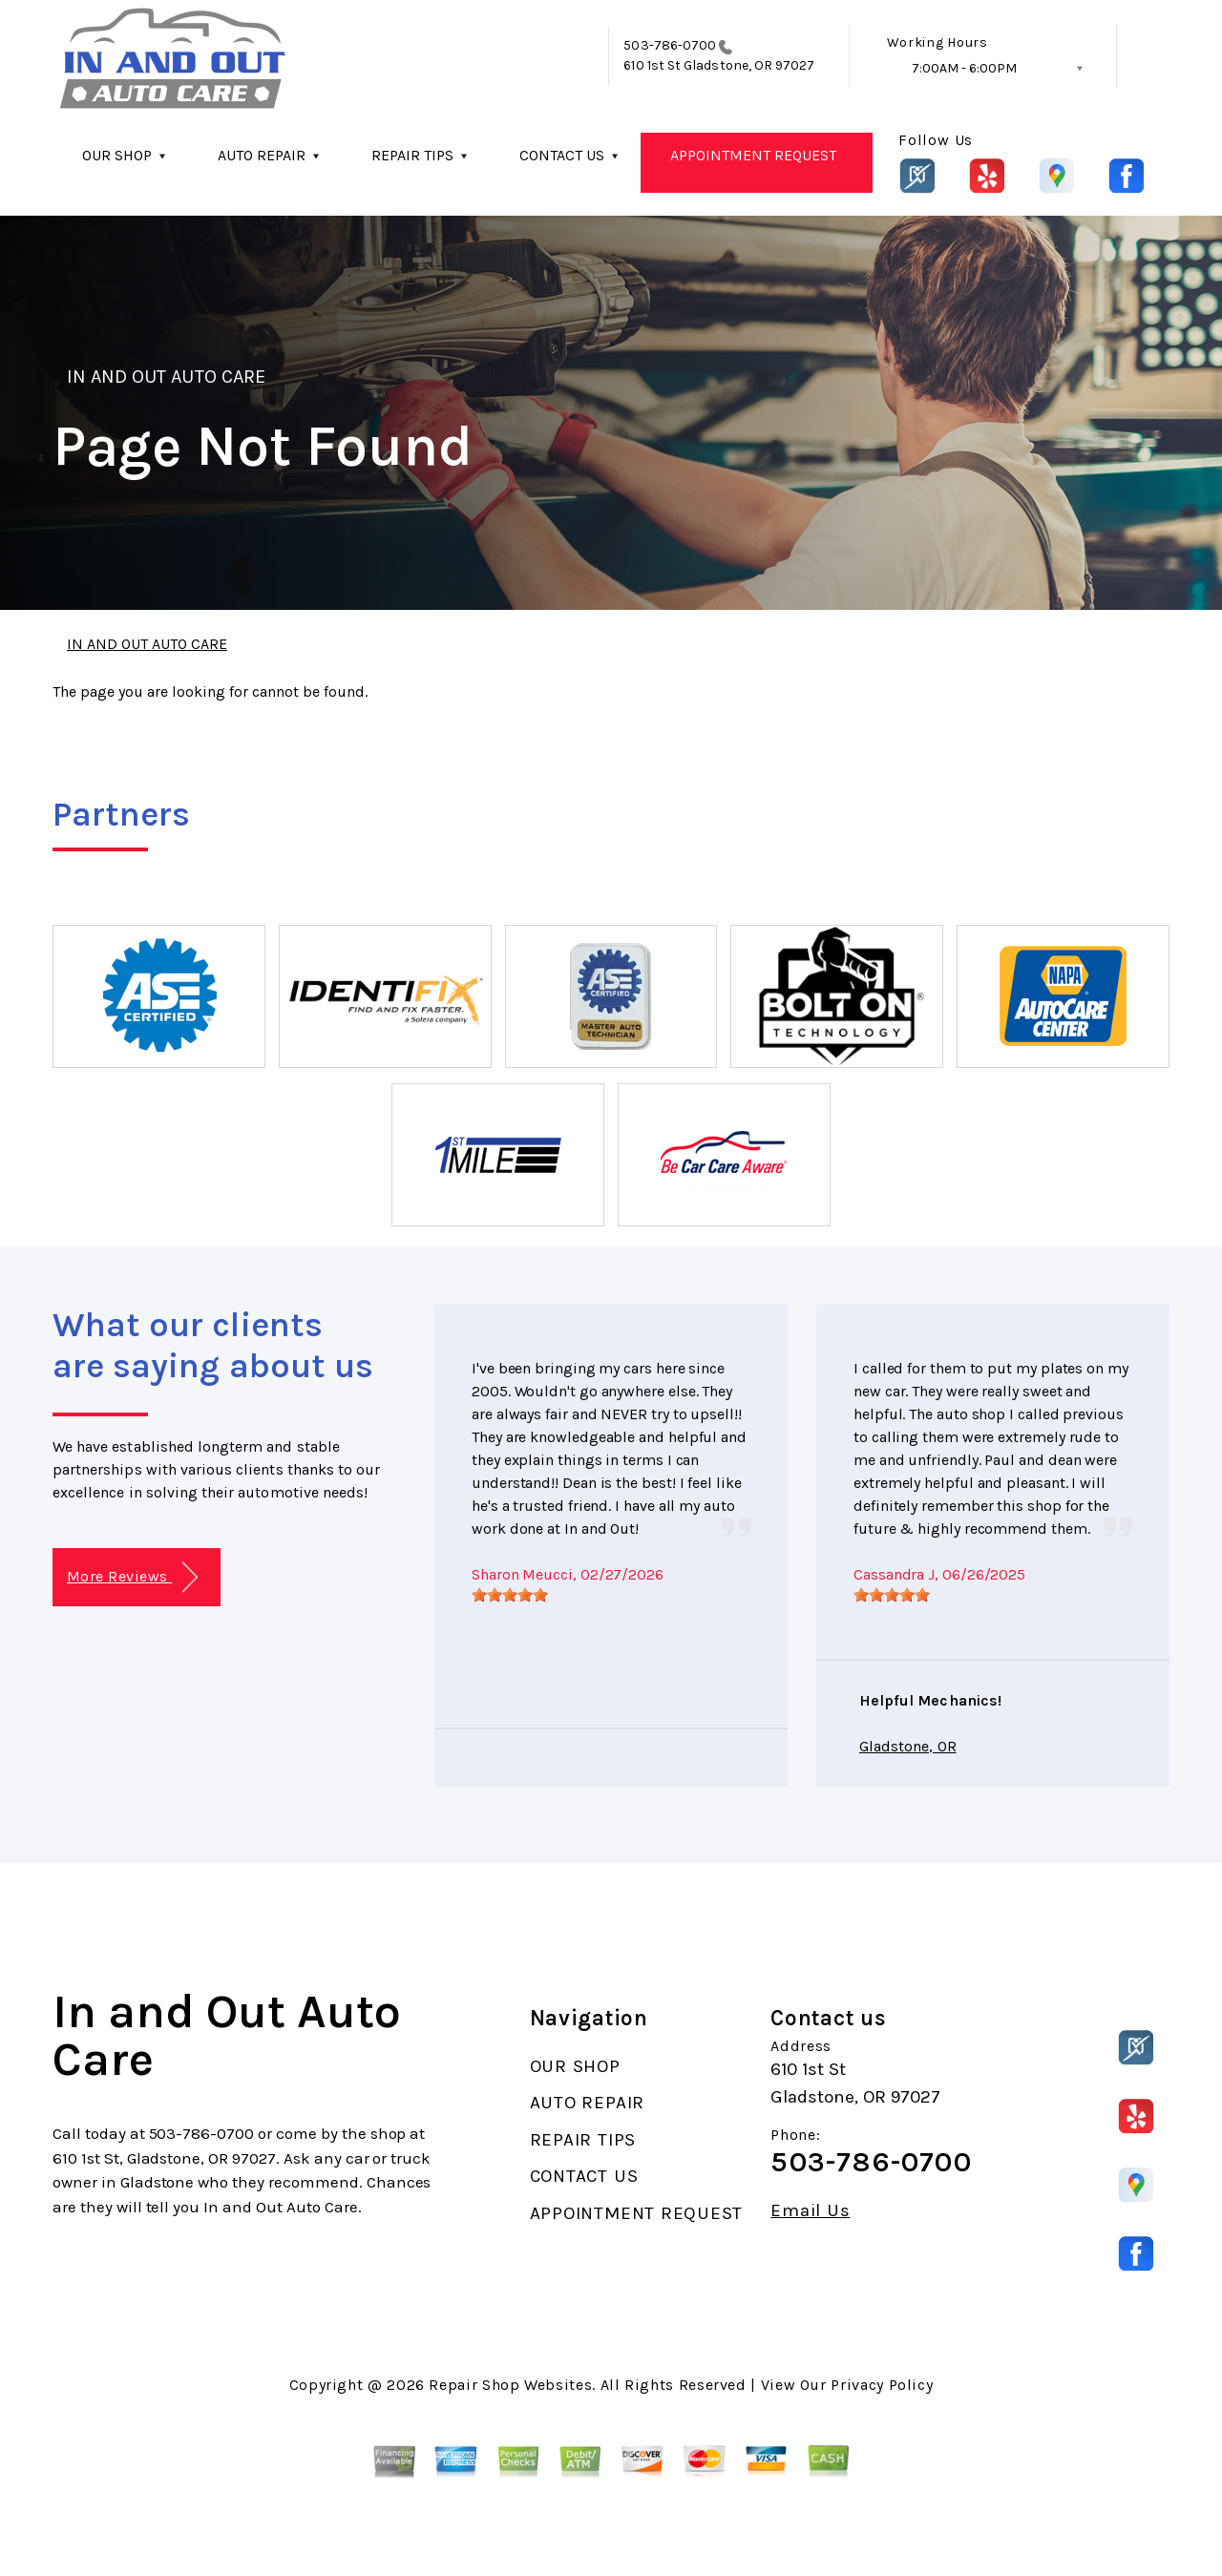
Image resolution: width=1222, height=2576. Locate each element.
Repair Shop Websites (510, 2385)
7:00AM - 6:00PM (964, 68)
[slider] (510, 1594)
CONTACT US (561, 155)
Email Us (810, 2211)
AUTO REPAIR (262, 155)
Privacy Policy (882, 2385)
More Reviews (132, 1577)
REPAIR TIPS (412, 155)
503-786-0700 (669, 45)
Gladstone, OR (908, 1746)
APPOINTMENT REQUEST (753, 155)
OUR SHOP (117, 155)
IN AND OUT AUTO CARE (166, 376)
